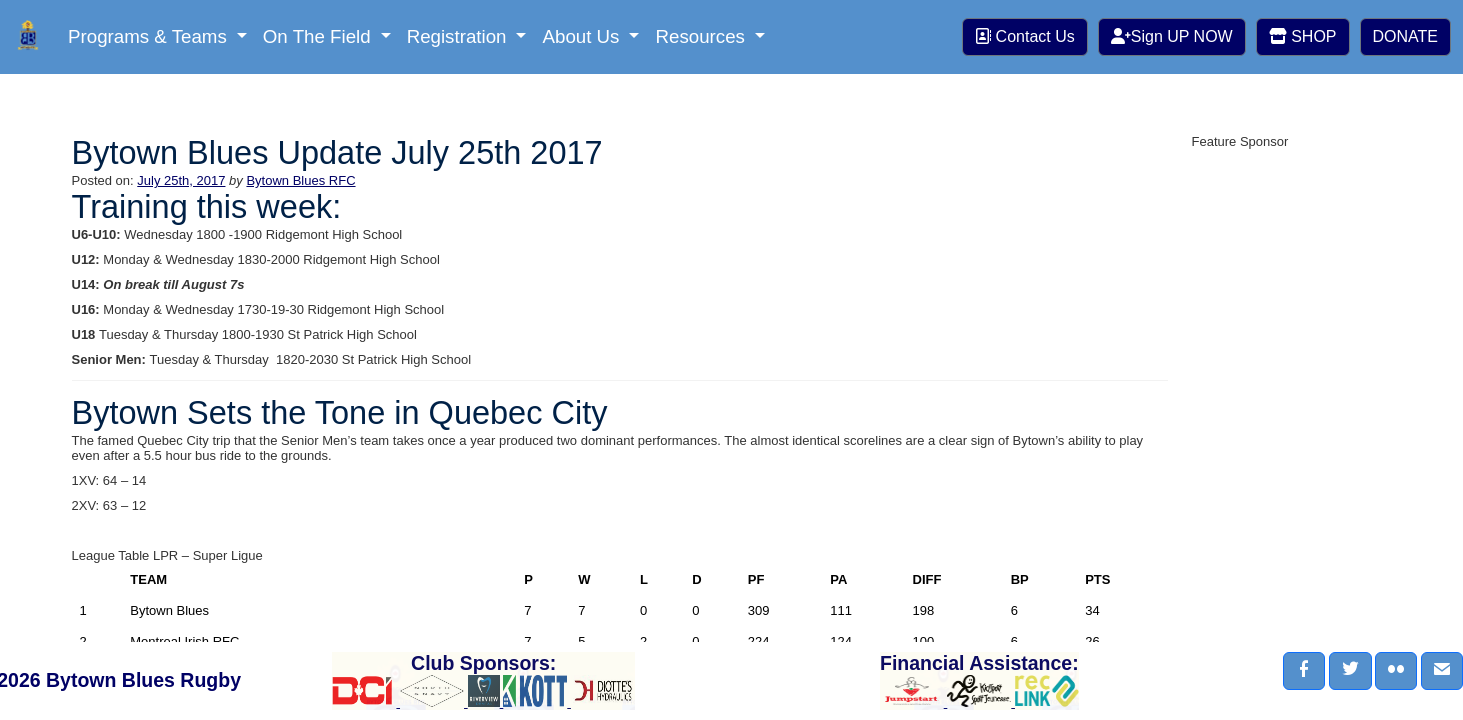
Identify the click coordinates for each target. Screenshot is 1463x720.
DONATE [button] (1405, 36)
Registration (459, 36)
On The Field (319, 36)
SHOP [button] (1303, 36)
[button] (1304, 671)
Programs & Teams (150, 36)
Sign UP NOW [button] (1172, 36)
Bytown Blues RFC (300, 180)
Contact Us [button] (1025, 36)
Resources (702, 36)
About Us (583, 36)
